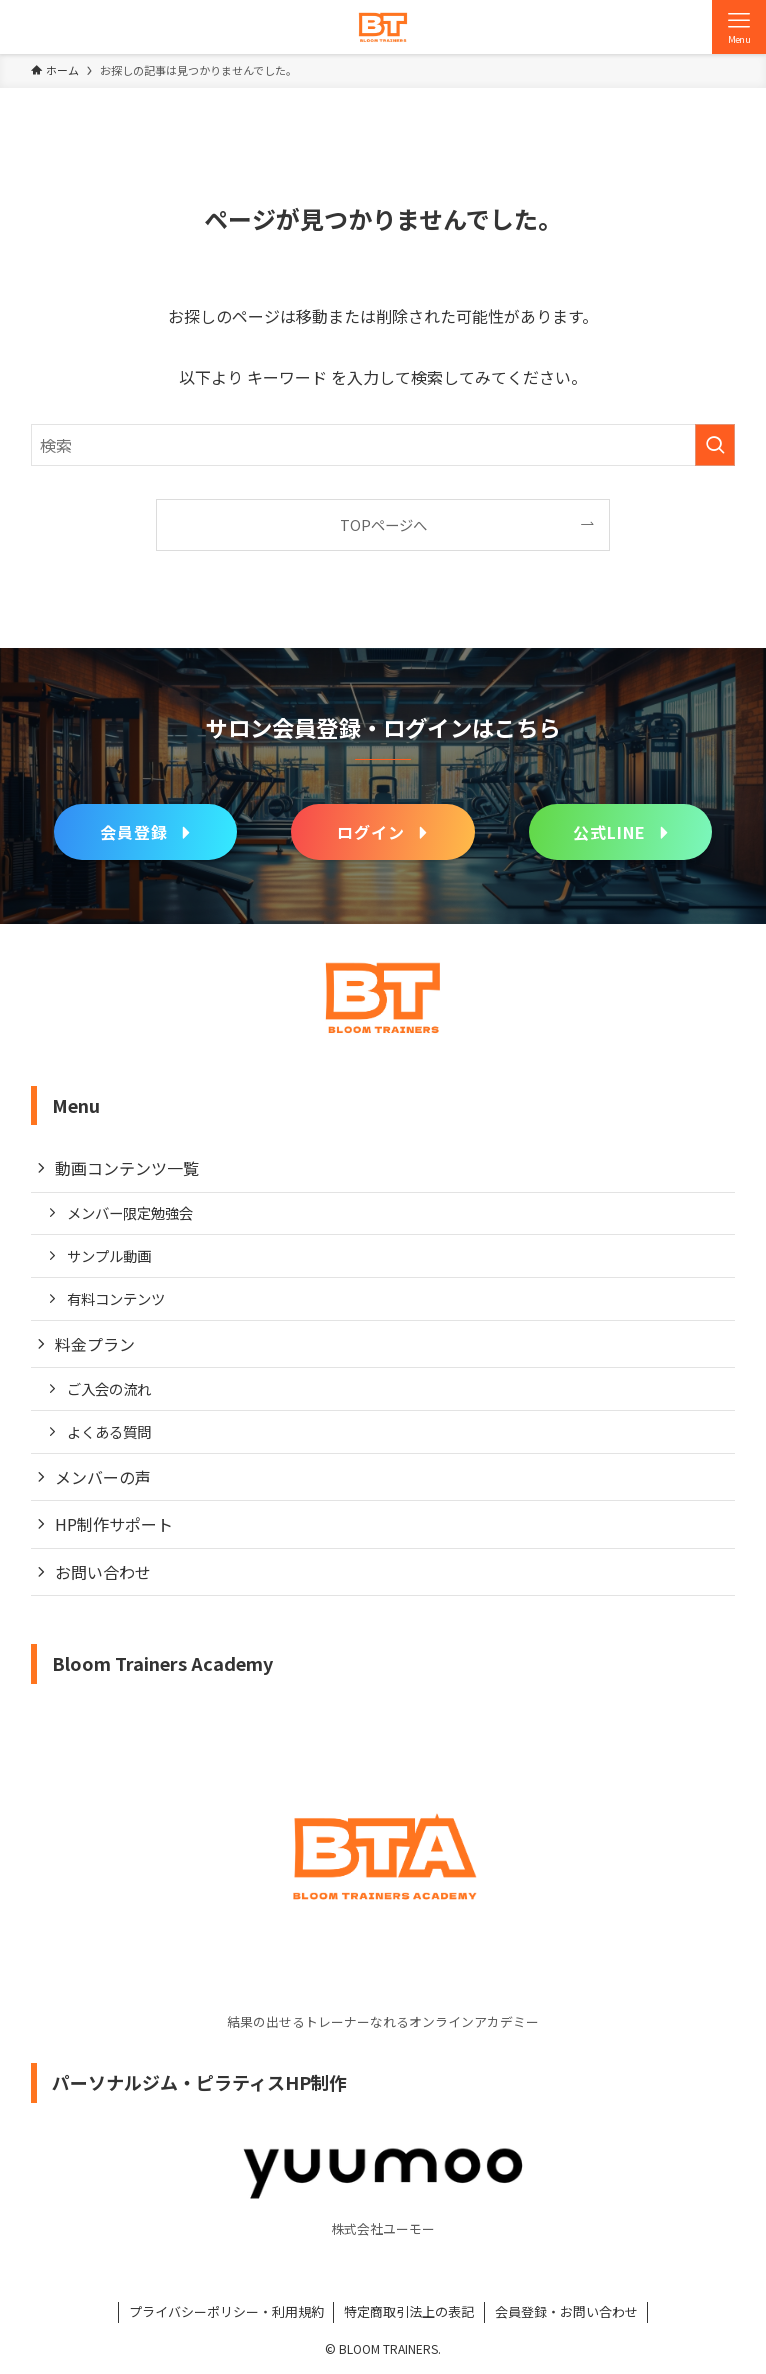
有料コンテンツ (116, 1298)
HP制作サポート (114, 1524)
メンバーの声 (103, 1477)
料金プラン (95, 1344)
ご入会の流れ (109, 1388)
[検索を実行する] (715, 445)
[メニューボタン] (739, 27)
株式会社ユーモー (383, 2228)
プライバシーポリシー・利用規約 (226, 2311)
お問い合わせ (103, 1572)
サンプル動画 (109, 1255)
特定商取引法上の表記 (409, 2311)
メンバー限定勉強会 (130, 1212)
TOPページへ (383, 524)
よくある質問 (109, 1431)
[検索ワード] (383, 445)
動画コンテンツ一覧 (127, 1168)
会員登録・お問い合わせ (566, 2311)
